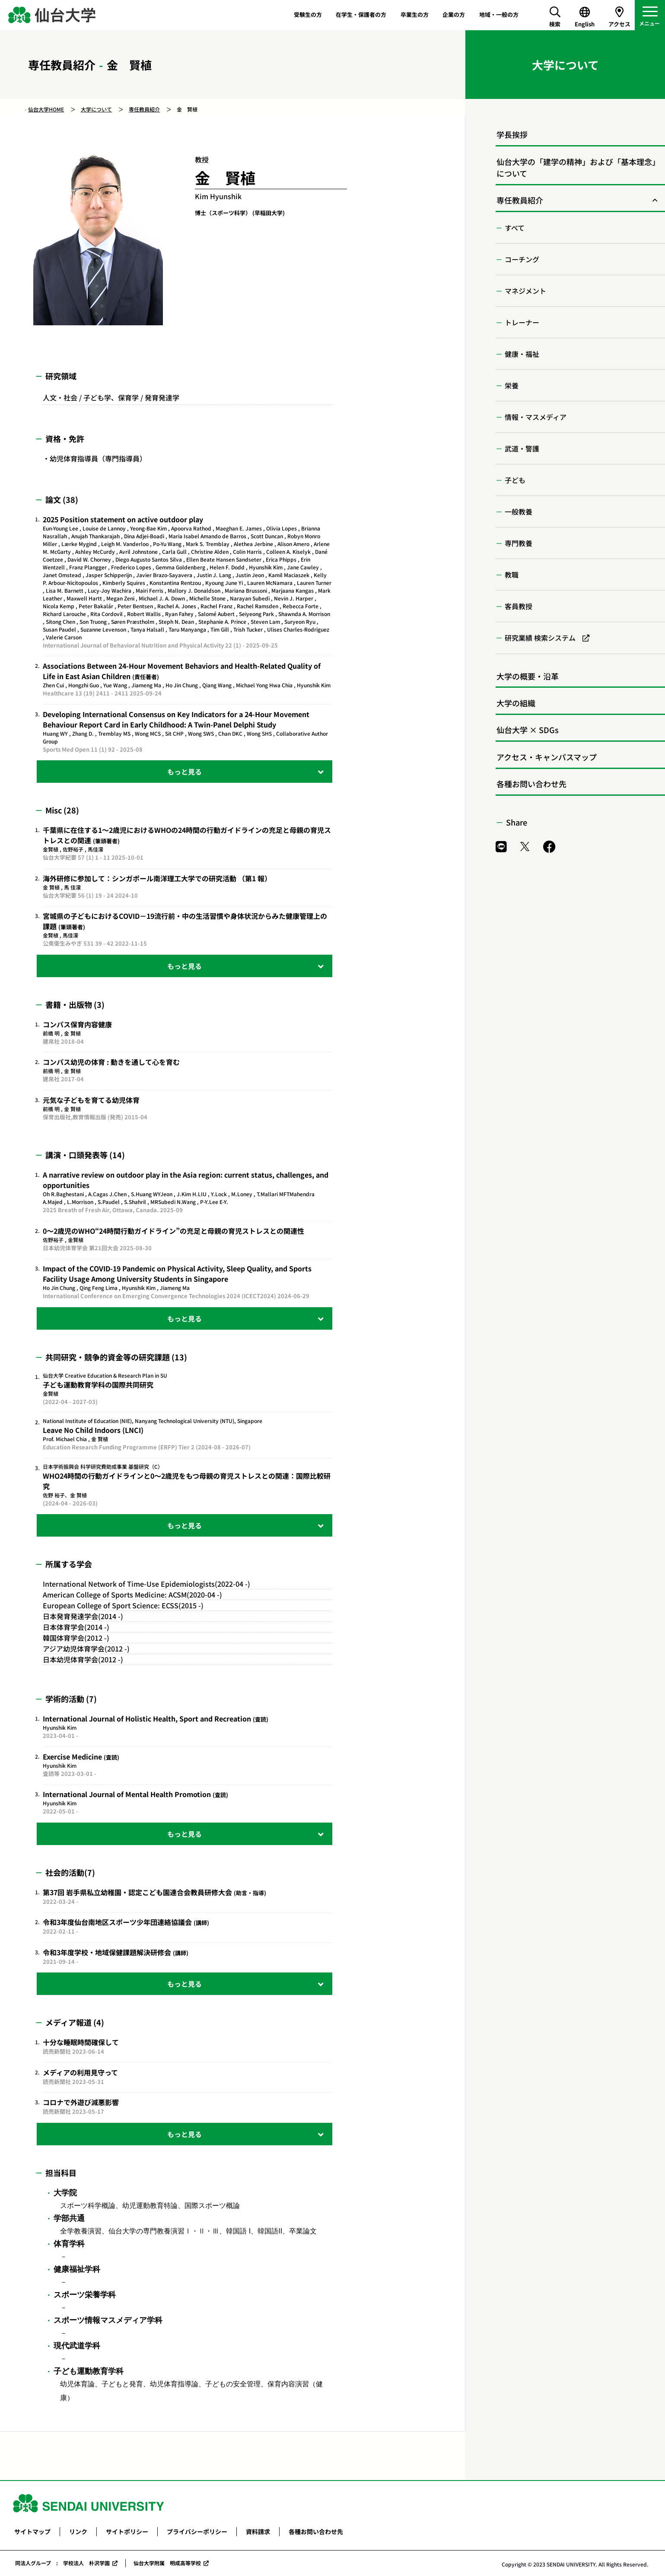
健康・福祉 (522, 354)
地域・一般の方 (499, 14)
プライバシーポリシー (197, 2531)
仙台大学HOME (46, 109)
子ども (515, 480)
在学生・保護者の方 (361, 14)
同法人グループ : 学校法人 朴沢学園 (62, 2562)
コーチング (522, 259)
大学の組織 (515, 702)
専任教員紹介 (144, 109)
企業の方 (453, 14)
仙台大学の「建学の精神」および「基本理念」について (578, 167)
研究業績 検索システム (540, 637)
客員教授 (518, 606)
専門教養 (518, 543)
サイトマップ (32, 2531)
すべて (515, 227)
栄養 (512, 385)
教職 (512, 574)
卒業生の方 (415, 14)
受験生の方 (308, 14)
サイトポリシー (127, 2531)
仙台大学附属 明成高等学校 (167, 2562)
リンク (78, 2531)
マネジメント (525, 291)
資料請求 (258, 2531)
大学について (96, 109)
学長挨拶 (512, 134)
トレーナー (522, 322)
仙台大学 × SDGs (527, 729)
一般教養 (518, 511)
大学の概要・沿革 (527, 676)
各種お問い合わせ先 (531, 783)
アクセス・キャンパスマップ (546, 756)
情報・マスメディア (535, 417)
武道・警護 (522, 448)
